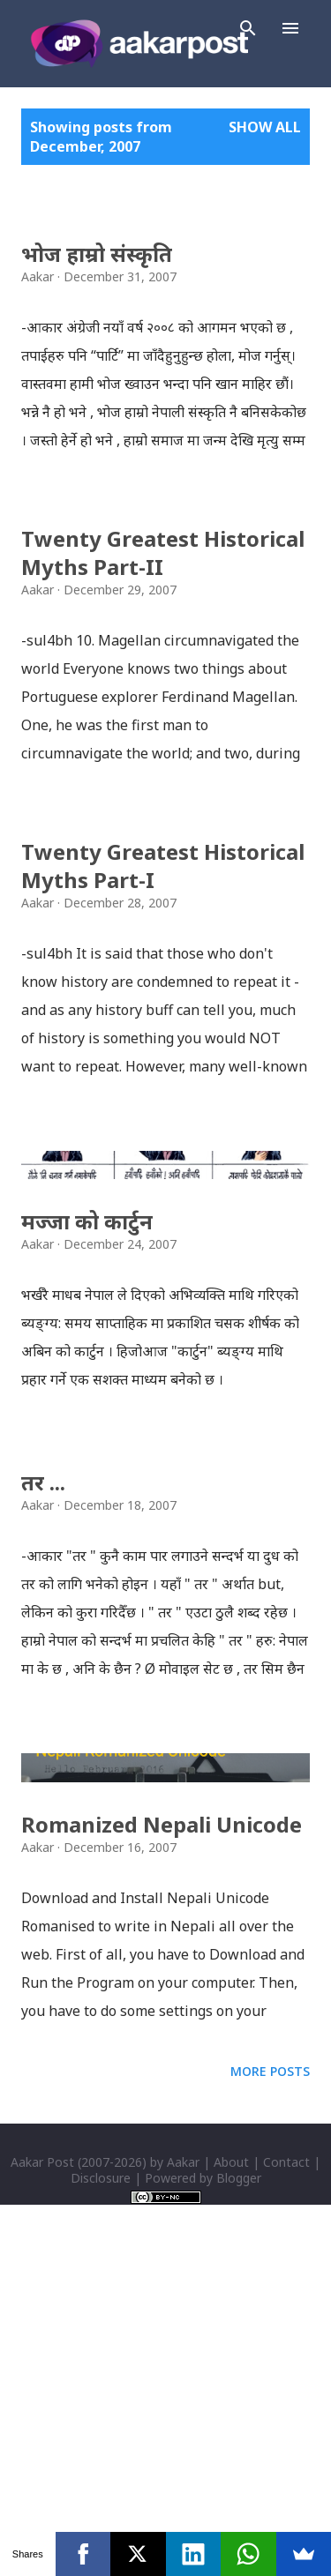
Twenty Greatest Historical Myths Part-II (163, 552)
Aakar (183, 2489)
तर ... (43, 1646)
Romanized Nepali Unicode (161, 2151)
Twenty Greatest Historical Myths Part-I (163, 865)
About (231, 2489)
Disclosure (101, 2505)
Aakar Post (42, 2489)
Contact (286, 2489)
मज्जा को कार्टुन (87, 1385)
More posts (270, 2398)
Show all (265, 127)
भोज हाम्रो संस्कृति (96, 253)
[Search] (248, 28)
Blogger (238, 2505)
